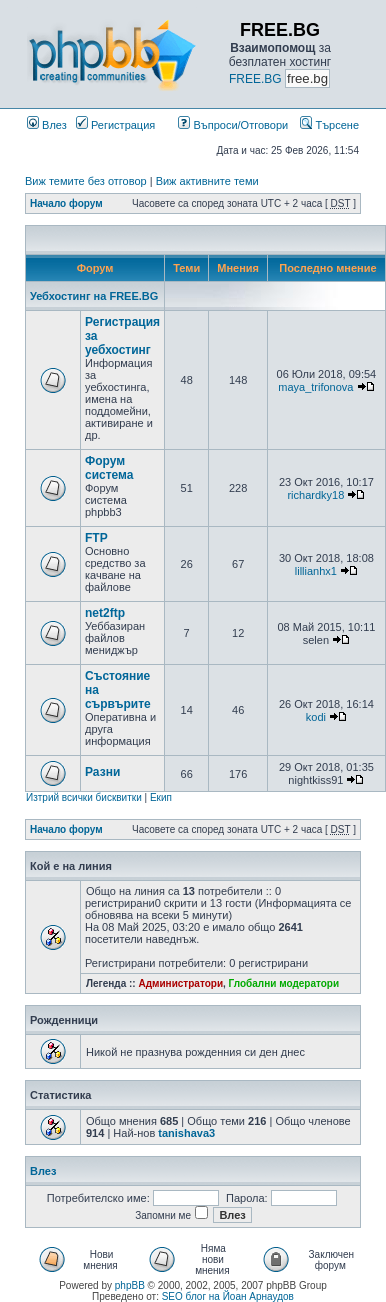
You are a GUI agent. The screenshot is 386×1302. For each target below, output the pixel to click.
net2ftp (105, 613)
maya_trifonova (315, 387)
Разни (102, 772)
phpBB (130, 1285)
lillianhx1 (316, 571)
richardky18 (315, 495)
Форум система (109, 468)
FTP (96, 538)
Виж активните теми (207, 181)
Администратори (180, 983)
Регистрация (115, 125)
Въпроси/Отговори (233, 125)
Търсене (329, 125)
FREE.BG (255, 79)
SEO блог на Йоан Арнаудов (228, 1296)
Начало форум (66, 203)
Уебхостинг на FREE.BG (94, 296)
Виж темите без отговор (86, 181)
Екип (161, 797)
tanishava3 (186, 1133)
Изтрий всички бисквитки (84, 797)
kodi (316, 717)
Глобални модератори (284, 983)
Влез (47, 125)
